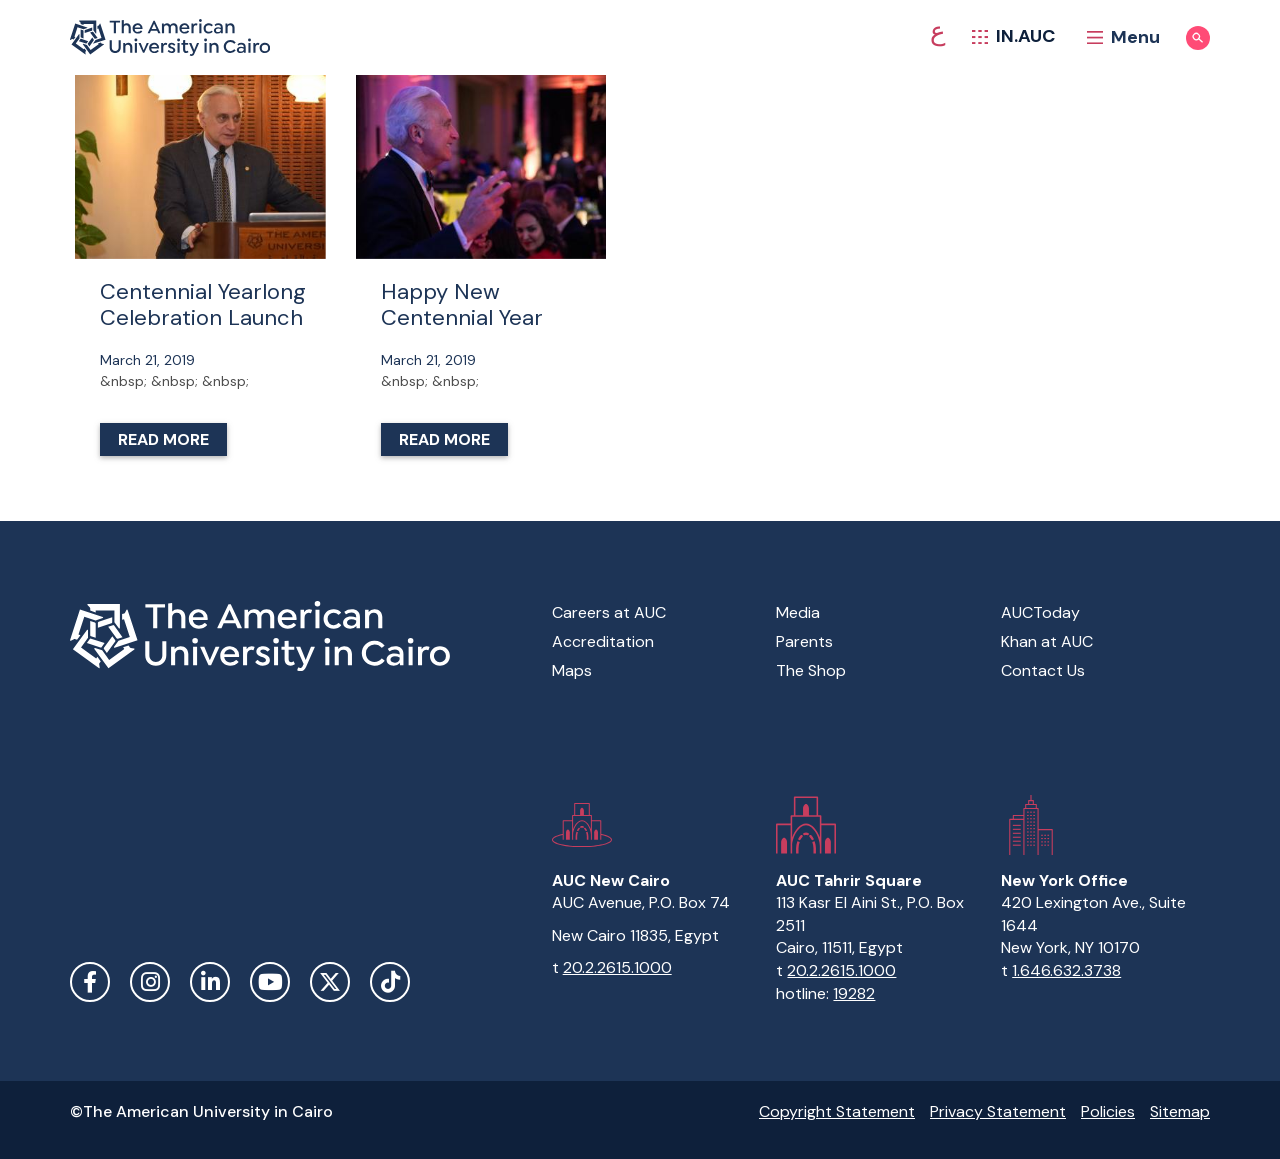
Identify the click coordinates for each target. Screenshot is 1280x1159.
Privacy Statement (998, 1111)
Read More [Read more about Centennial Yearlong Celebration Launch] (163, 439)
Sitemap (1180, 1111)
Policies (1108, 1111)
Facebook (90, 982)
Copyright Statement (837, 1111)
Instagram (150, 982)
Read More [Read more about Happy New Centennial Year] (444, 439)
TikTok (390, 982)
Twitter (330, 982)
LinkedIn (210, 982)
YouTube (270, 982)
